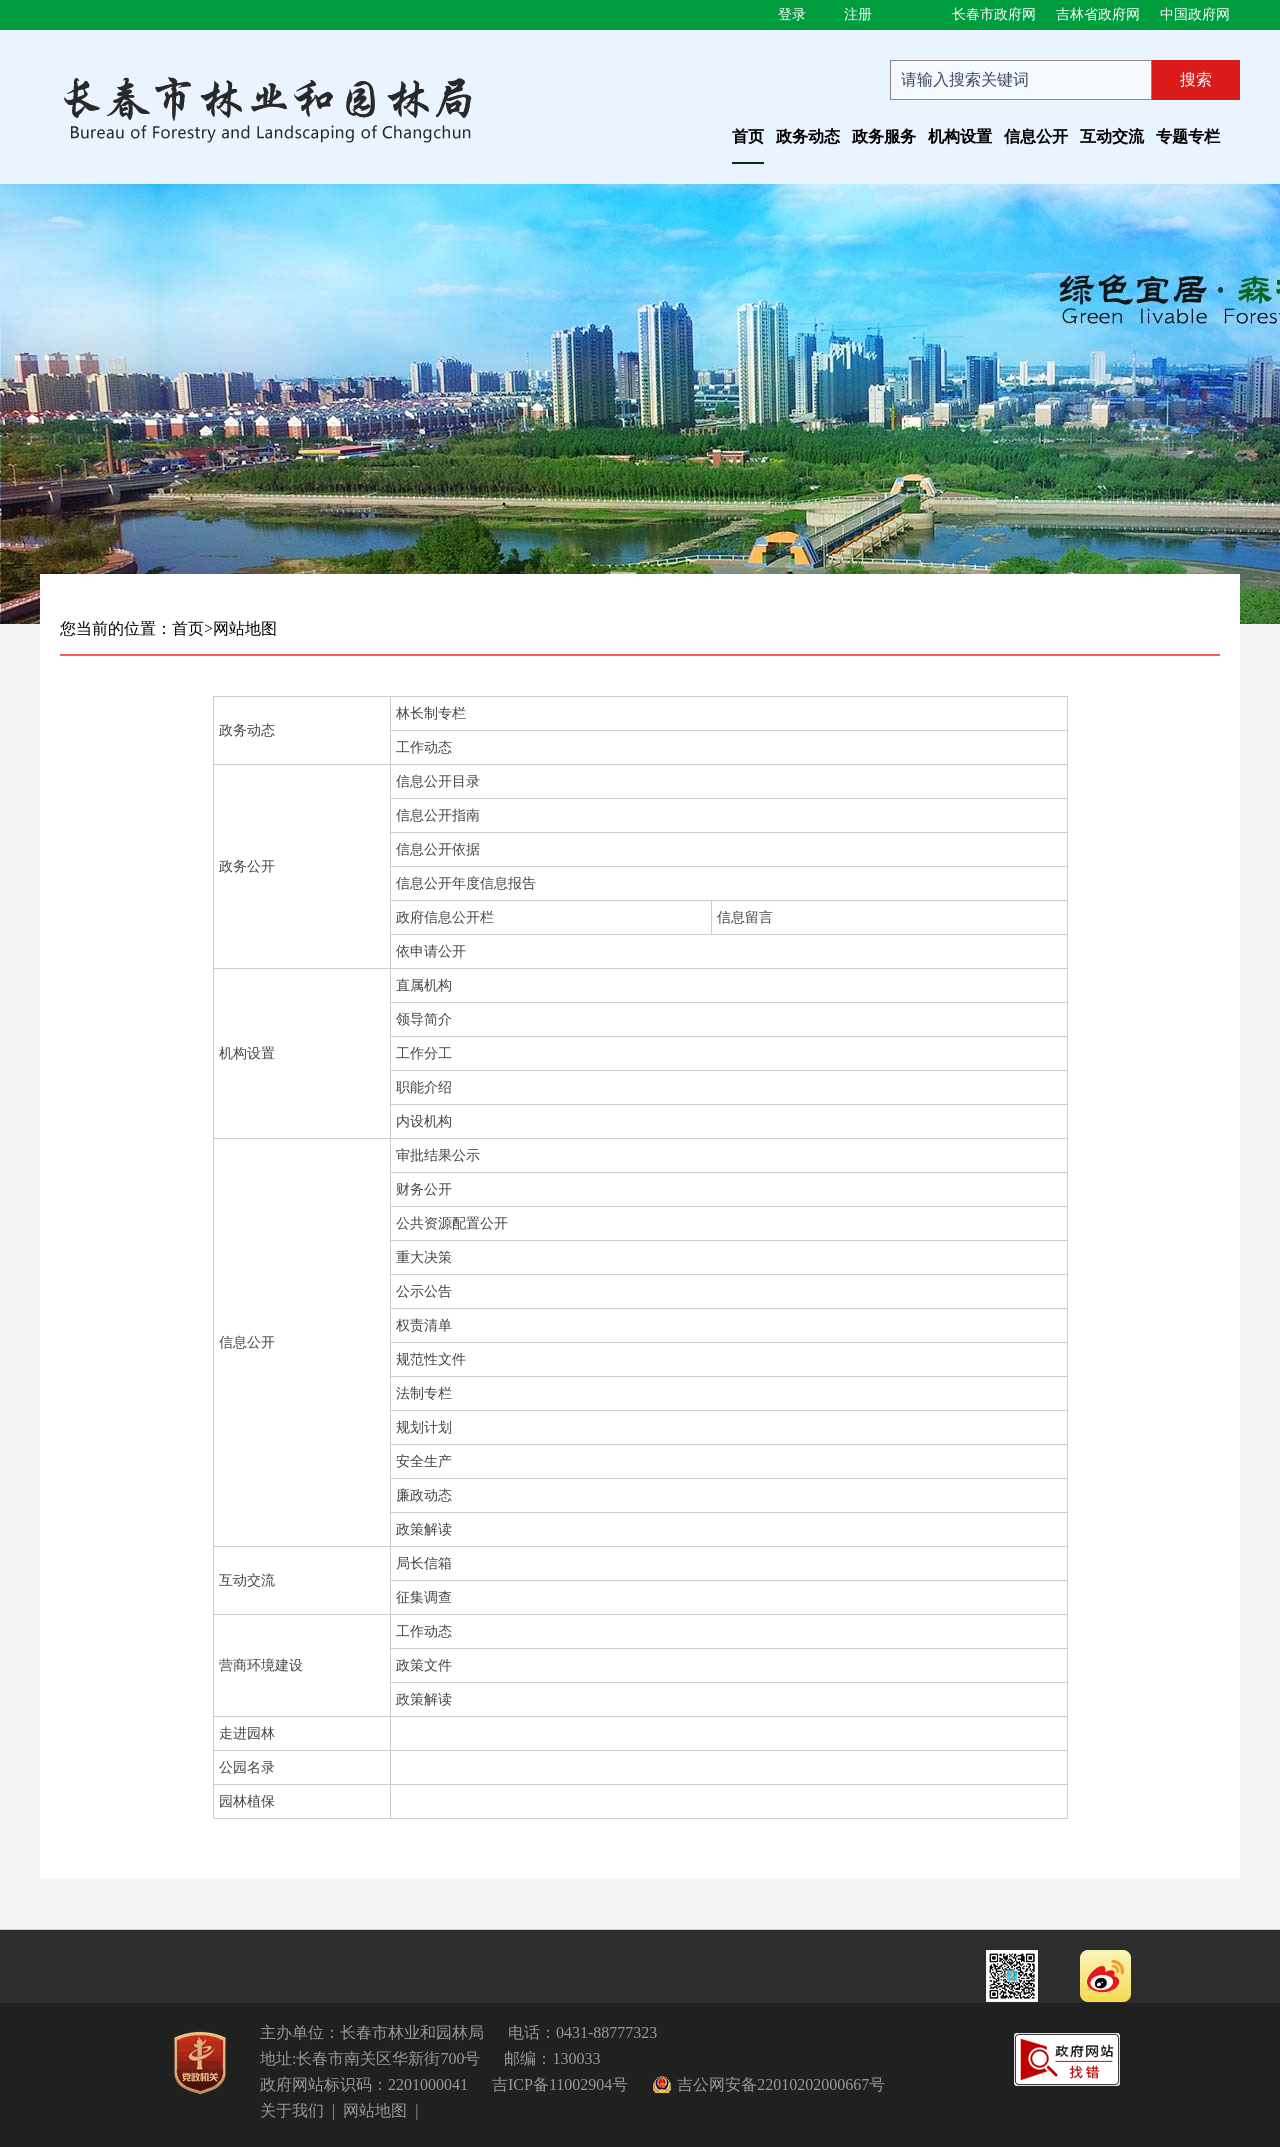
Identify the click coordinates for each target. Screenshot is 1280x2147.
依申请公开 (431, 951)
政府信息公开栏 (445, 917)
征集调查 (424, 1597)
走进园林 (247, 1733)
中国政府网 (1195, 14)
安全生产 (424, 1461)
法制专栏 (424, 1393)
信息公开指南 (438, 815)
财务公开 (424, 1189)
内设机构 (424, 1121)
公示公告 (424, 1291)
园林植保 (247, 1801)
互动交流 (1112, 136)
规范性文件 (431, 1359)
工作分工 (424, 1053)
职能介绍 (424, 1087)
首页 (748, 136)
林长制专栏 (431, 713)
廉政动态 (424, 1495)
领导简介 (424, 1019)
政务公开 (247, 866)
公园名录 (247, 1767)
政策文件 (424, 1665)
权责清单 (424, 1325)
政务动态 (808, 136)
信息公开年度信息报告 (466, 883)
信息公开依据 (438, 849)
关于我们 (292, 2110)
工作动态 (424, 747)
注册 (858, 14)
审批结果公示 (438, 1155)
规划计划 (424, 1427)
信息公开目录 (438, 781)
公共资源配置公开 (452, 1223)
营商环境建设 (261, 1665)
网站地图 (245, 628)
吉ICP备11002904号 (560, 2084)
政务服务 (884, 136)
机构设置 (960, 136)
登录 (792, 14)
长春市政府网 (994, 14)
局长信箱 (424, 1563)
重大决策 (424, 1257)
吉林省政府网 (1098, 14)
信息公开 (1036, 136)
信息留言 (745, 917)
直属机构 (424, 985)
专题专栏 (1188, 136)
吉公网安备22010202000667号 (781, 2084)
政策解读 (424, 1529)
